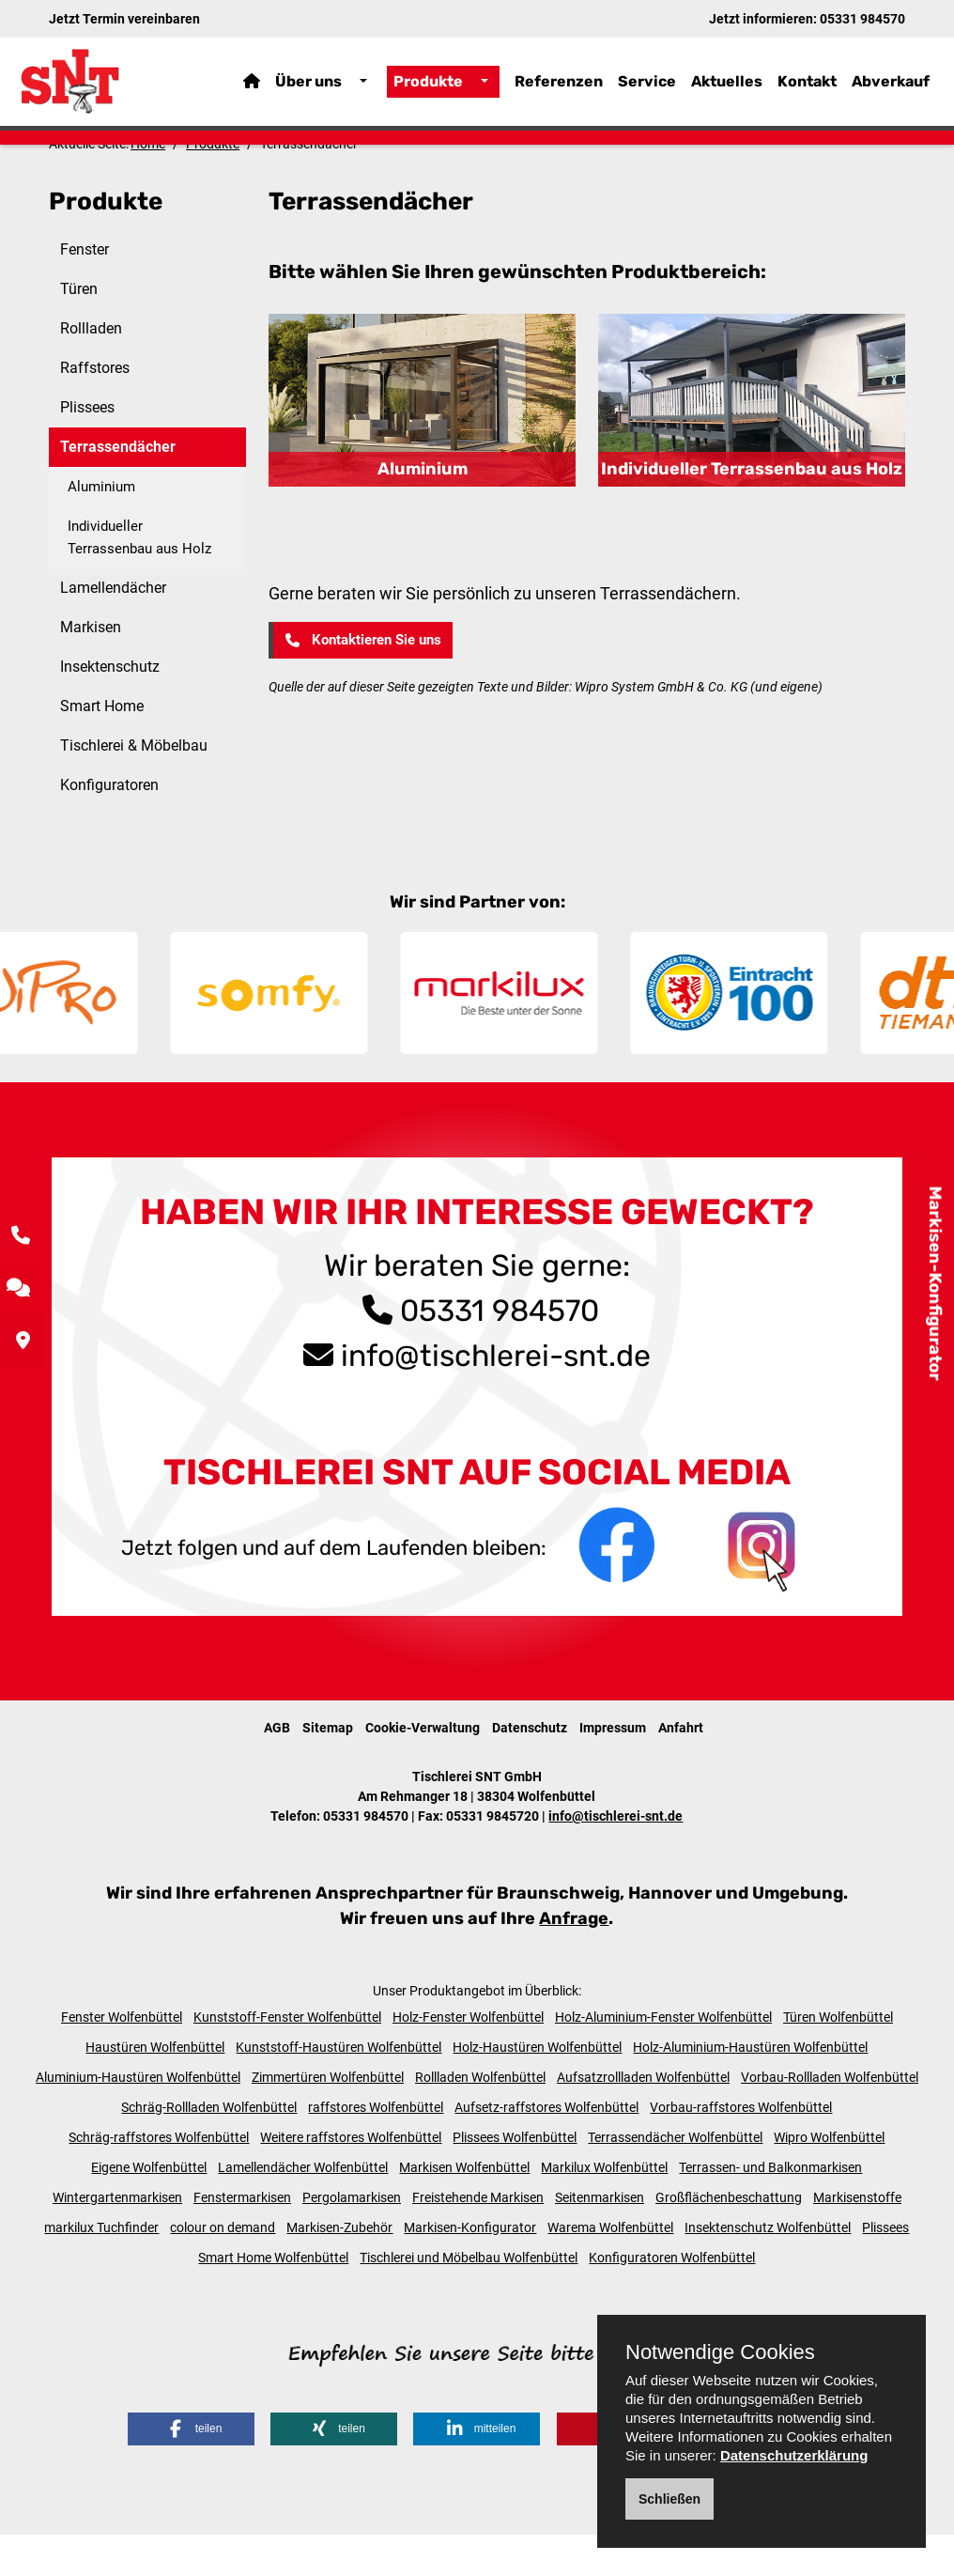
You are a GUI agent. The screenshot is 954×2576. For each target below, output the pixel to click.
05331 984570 (862, 18)
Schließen (669, 2498)
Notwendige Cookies (720, 2352)
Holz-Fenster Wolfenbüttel (468, 2057)
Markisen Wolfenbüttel (464, 2207)
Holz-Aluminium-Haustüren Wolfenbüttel (750, 2087)
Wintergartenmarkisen (117, 2237)
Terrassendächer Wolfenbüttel (675, 2177)
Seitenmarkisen (599, 2237)
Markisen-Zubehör (339, 2267)
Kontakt (807, 89)
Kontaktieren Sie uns (361, 681)
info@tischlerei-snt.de (496, 1396)
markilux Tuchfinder (101, 2267)
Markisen (90, 668)
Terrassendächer (118, 488)
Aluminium (101, 528)
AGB (277, 1768)
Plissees (87, 449)
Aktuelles (726, 89)
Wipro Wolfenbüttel (829, 2177)
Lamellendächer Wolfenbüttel (303, 2207)
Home (148, 185)
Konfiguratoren (109, 826)
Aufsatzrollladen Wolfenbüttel (643, 2117)
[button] (191, 2470)
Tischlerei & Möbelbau (134, 787)
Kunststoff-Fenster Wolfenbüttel (287, 2057)
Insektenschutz (110, 708)
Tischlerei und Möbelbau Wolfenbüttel (468, 2297)
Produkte (428, 89)
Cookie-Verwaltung (422, 1768)
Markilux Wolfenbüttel (604, 2207)
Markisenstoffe (857, 2237)
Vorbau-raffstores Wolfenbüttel (741, 2147)
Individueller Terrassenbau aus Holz (139, 578)
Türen (79, 330)
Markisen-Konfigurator (935, 1284)
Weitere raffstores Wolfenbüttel (350, 2177)
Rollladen (91, 370)
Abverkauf (891, 89)
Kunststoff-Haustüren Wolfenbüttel (338, 2087)
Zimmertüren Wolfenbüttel (328, 2117)
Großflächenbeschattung (728, 2237)
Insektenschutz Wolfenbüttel (768, 2267)
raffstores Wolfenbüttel (375, 2147)
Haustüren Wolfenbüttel (154, 2087)
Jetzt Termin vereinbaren (124, 18)
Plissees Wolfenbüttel (515, 2177)
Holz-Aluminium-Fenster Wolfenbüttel (663, 2057)
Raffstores (95, 409)
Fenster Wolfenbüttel (121, 2057)
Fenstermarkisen (242, 2237)
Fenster (84, 291)
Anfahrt (680, 1768)
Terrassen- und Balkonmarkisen (770, 2207)
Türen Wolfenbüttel (838, 2057)
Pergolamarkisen (351, 2237)
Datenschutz (529, 1768)
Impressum (612, 1768)
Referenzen (559, 89)
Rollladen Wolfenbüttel (480, 2117)
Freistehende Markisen (478, 2237)
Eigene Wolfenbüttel (149, 2207)
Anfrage (573, 1958)
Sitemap (327, 1768)
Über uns (308, 89)
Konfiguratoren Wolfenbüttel (672, 2297)
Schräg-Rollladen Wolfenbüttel (209, 2147)
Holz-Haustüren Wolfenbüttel (537, 2087)
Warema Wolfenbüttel (610, 2267)
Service (647, 89)
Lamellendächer (113, 629)
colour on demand (222, 2267)
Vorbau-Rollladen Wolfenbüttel (829, 2117)
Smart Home (102, 747)
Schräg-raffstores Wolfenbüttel (159, 2177)
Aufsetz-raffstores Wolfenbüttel (546, 2147)
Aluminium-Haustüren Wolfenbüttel (138, 2117)
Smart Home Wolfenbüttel (273, 2297)
